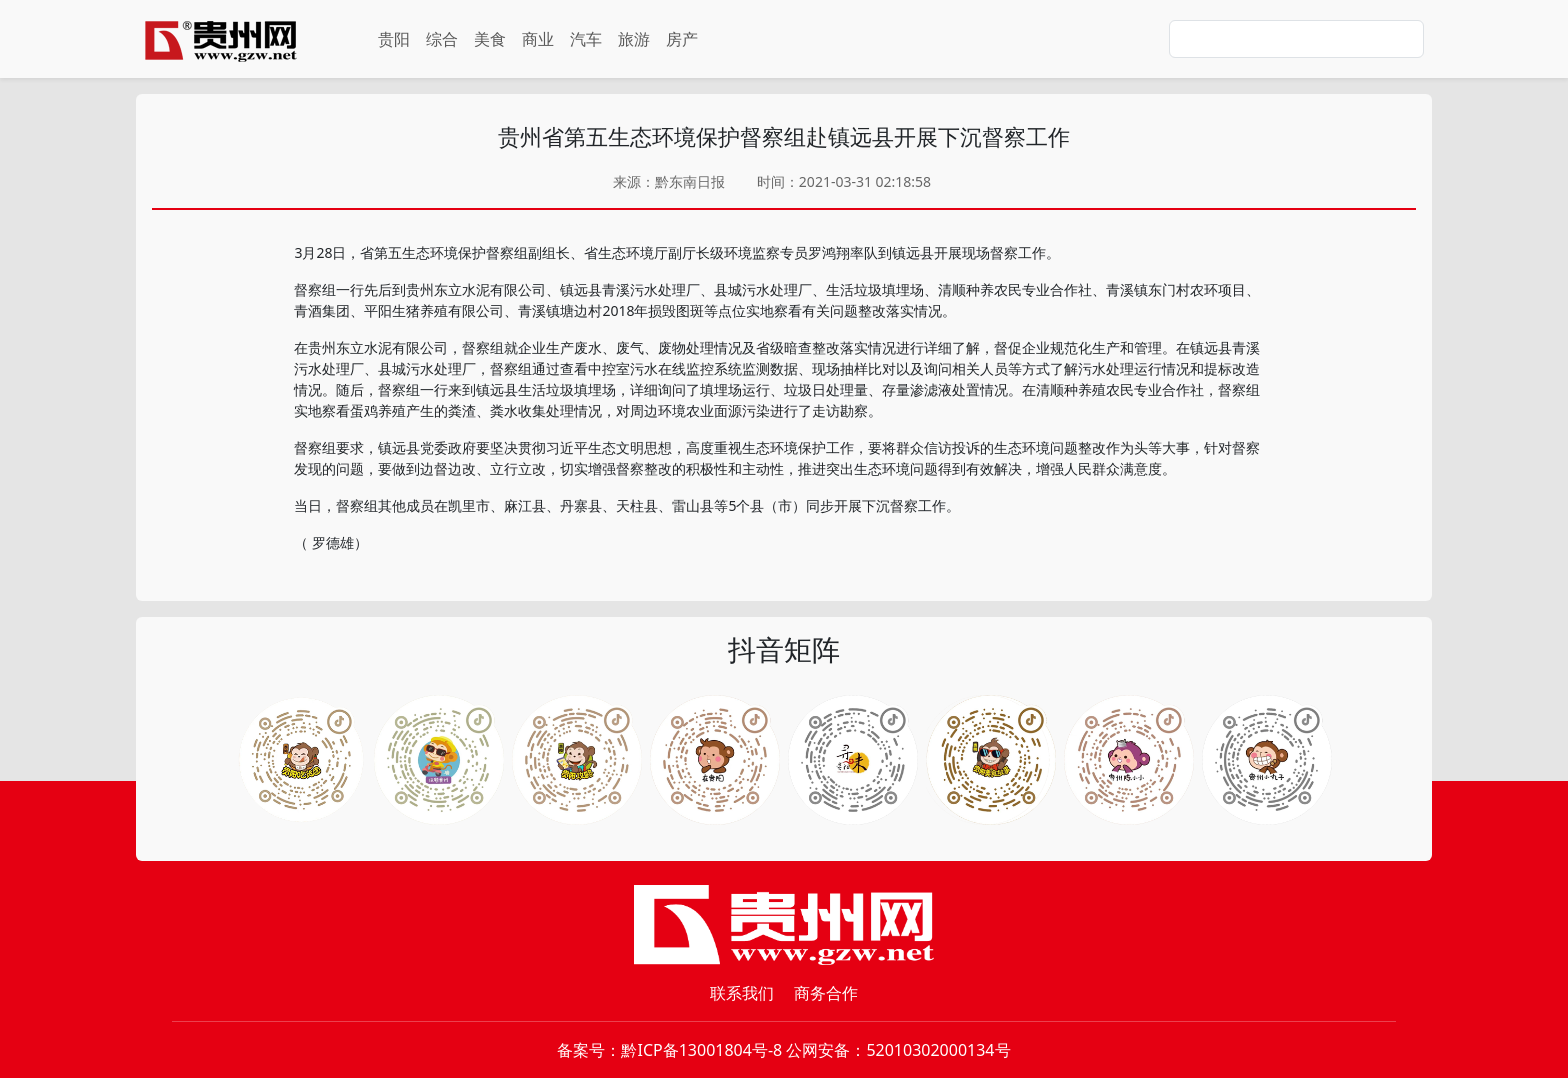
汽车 (586, 39)
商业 (538, 39)
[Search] (1296, 39)
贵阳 (394, 39)
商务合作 (826, 993)
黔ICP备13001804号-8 (701, 1050)
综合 (442, 39)
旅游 (634, 39)
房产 (682, 39)
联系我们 (742, 993)
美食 (490, 39)
